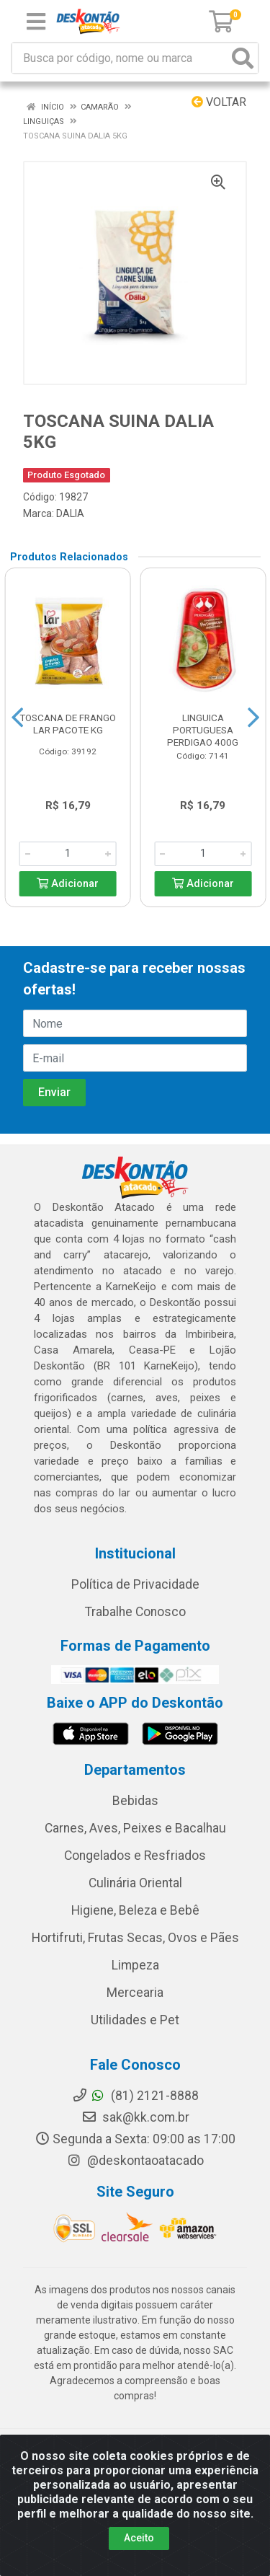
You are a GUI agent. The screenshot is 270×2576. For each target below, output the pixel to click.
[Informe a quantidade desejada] (68, 854)
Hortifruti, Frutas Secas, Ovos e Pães (135, 1938)
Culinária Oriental (135, 1883)
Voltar (219, 102)
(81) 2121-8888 (135, 2095)
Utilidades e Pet (135, 2020)
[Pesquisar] (243, 58)
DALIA (70, 513)
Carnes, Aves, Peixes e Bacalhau (135, 1828)
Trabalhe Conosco (135, 1612)
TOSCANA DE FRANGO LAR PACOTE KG (67, 724)
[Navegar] (17, 717)
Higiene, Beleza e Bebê (135, 1910)
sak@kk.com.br (135, 2117)
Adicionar (68, 884)
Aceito (139, 2538)
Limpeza (135, 1965)
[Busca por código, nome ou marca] (120, 58)
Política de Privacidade (135, 1584)
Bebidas (135, 1801)
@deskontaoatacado (135, 2160)
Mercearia (135, 1992)
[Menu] (36, 22)
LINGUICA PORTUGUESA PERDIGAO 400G (202, 730)
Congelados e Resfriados (135, 1855)
